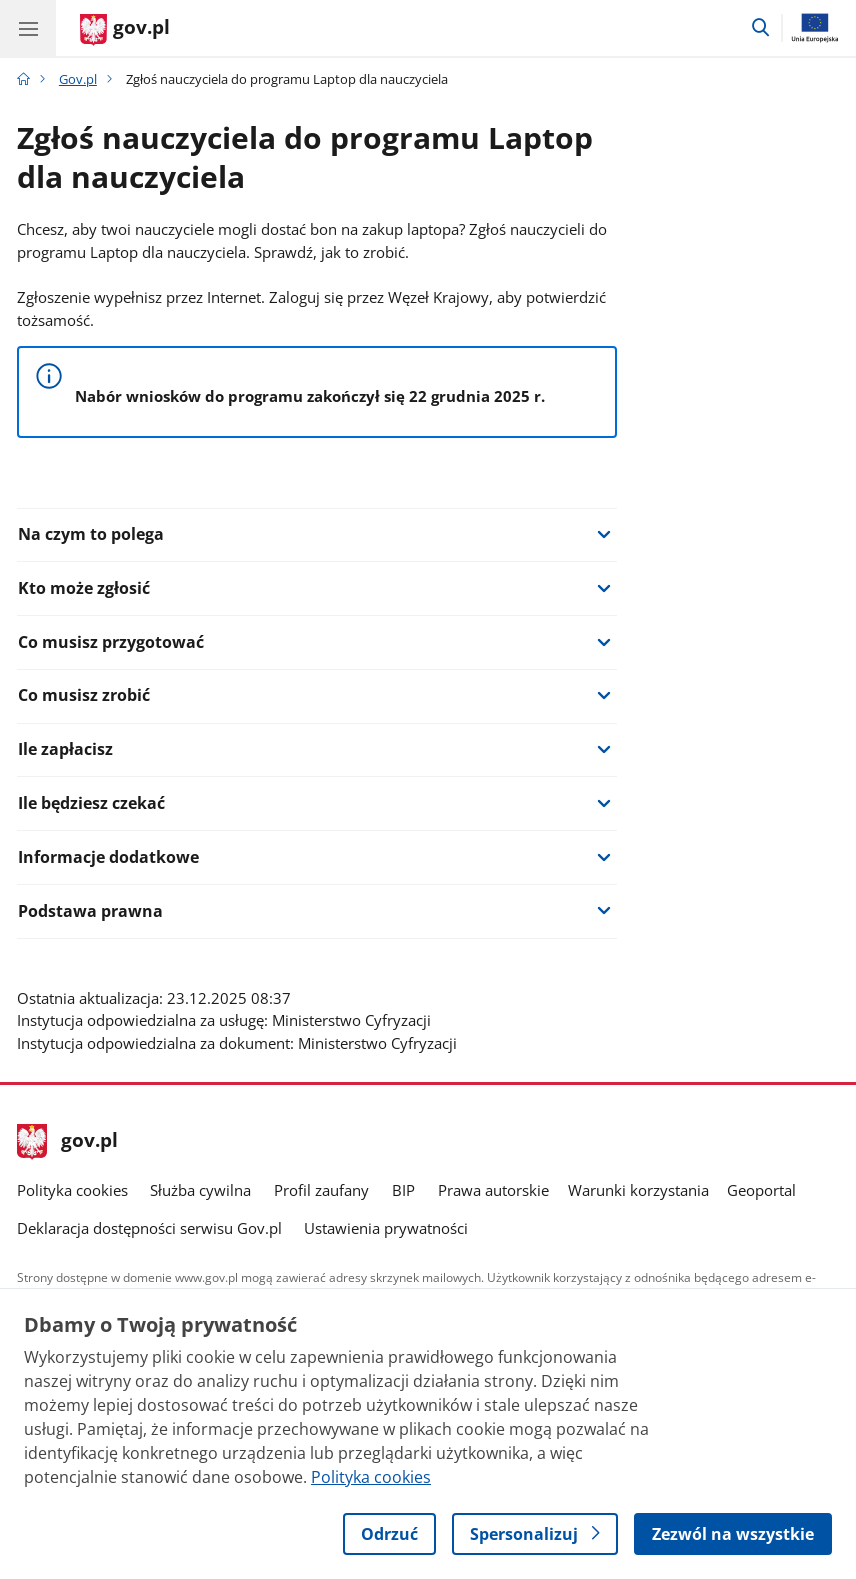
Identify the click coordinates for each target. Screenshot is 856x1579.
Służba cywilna (200, 1190)
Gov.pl (78, 79)
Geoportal (761, 1190)
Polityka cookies (72, 1190)
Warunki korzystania (638, 1190)
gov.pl (68, 1142)
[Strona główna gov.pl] (125, 30)
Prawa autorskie (493, 1190)
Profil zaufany (321, 1190)
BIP (403, 1190)
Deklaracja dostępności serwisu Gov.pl (149, 1228)
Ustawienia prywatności (386, 1228)
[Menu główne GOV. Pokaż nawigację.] (28, 28)
